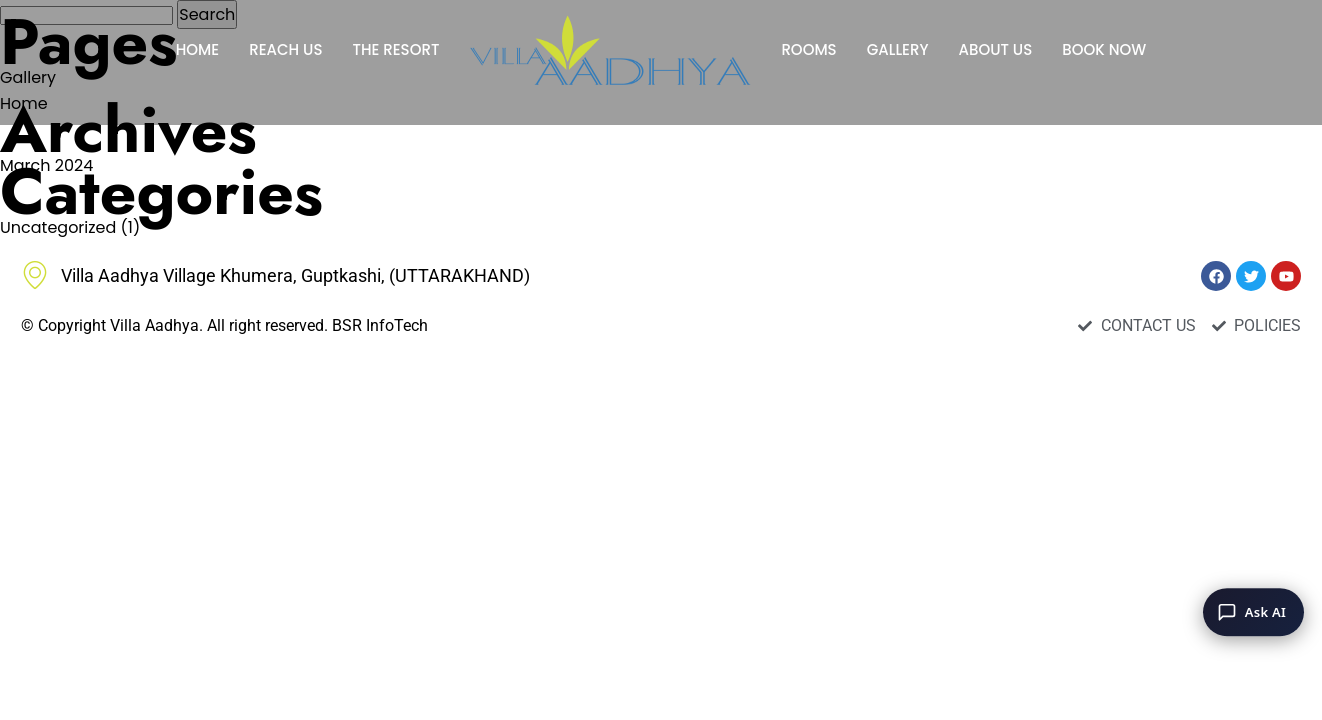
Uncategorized (58, 227)
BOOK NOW (1104, 49)
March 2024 (46, 165)
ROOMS (808, 49)
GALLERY (898, 49)
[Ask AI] (1253, 612)
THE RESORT (395, 49)
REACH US (285, 49)
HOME (197, 49)
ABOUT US (995, 49)
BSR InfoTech (380, 325)
